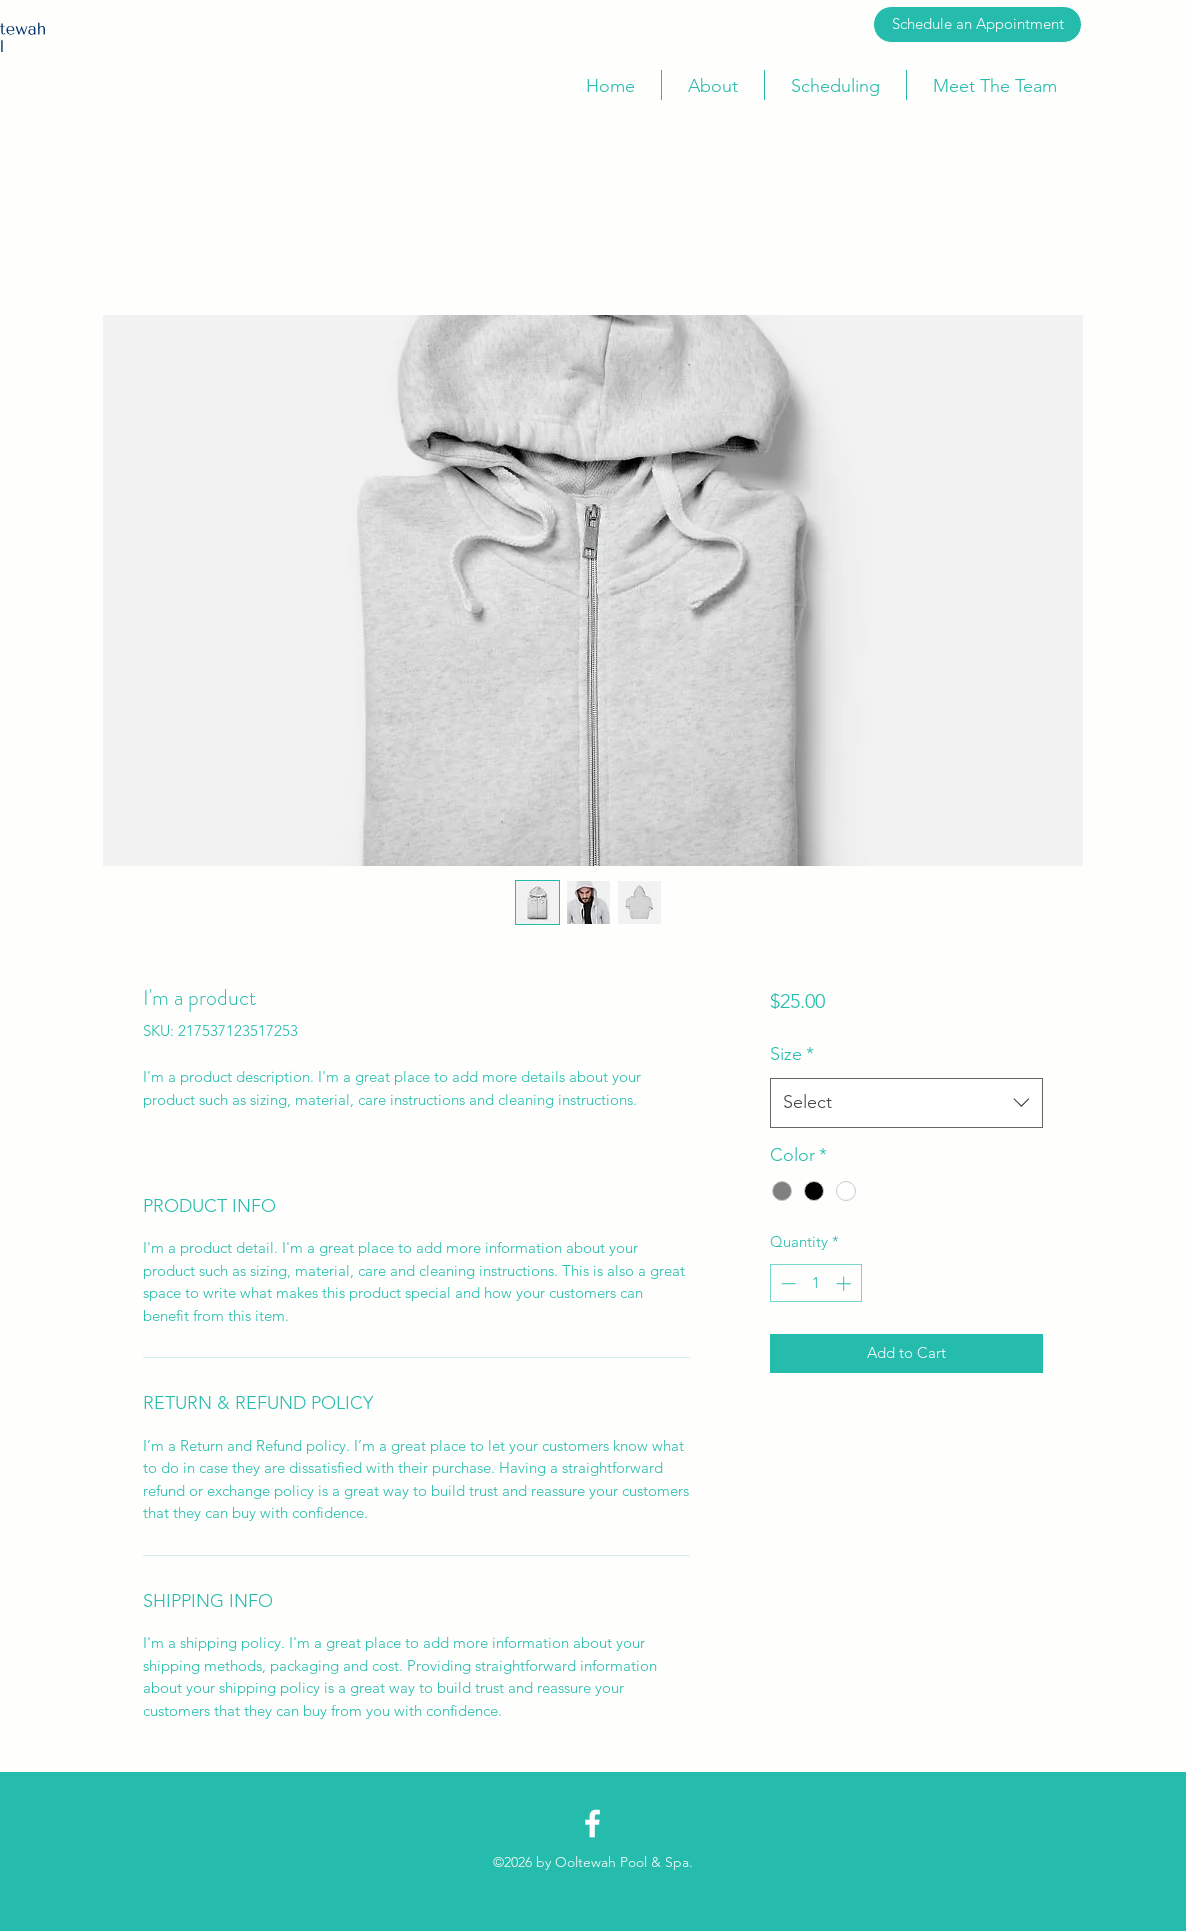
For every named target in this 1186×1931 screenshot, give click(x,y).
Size (792, 1054)
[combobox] (906, 1103)
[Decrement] (786, 1283)
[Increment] (845, 1283)
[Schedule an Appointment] (977, 24)
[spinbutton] (815, 1283)
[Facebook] (592, 1823)
